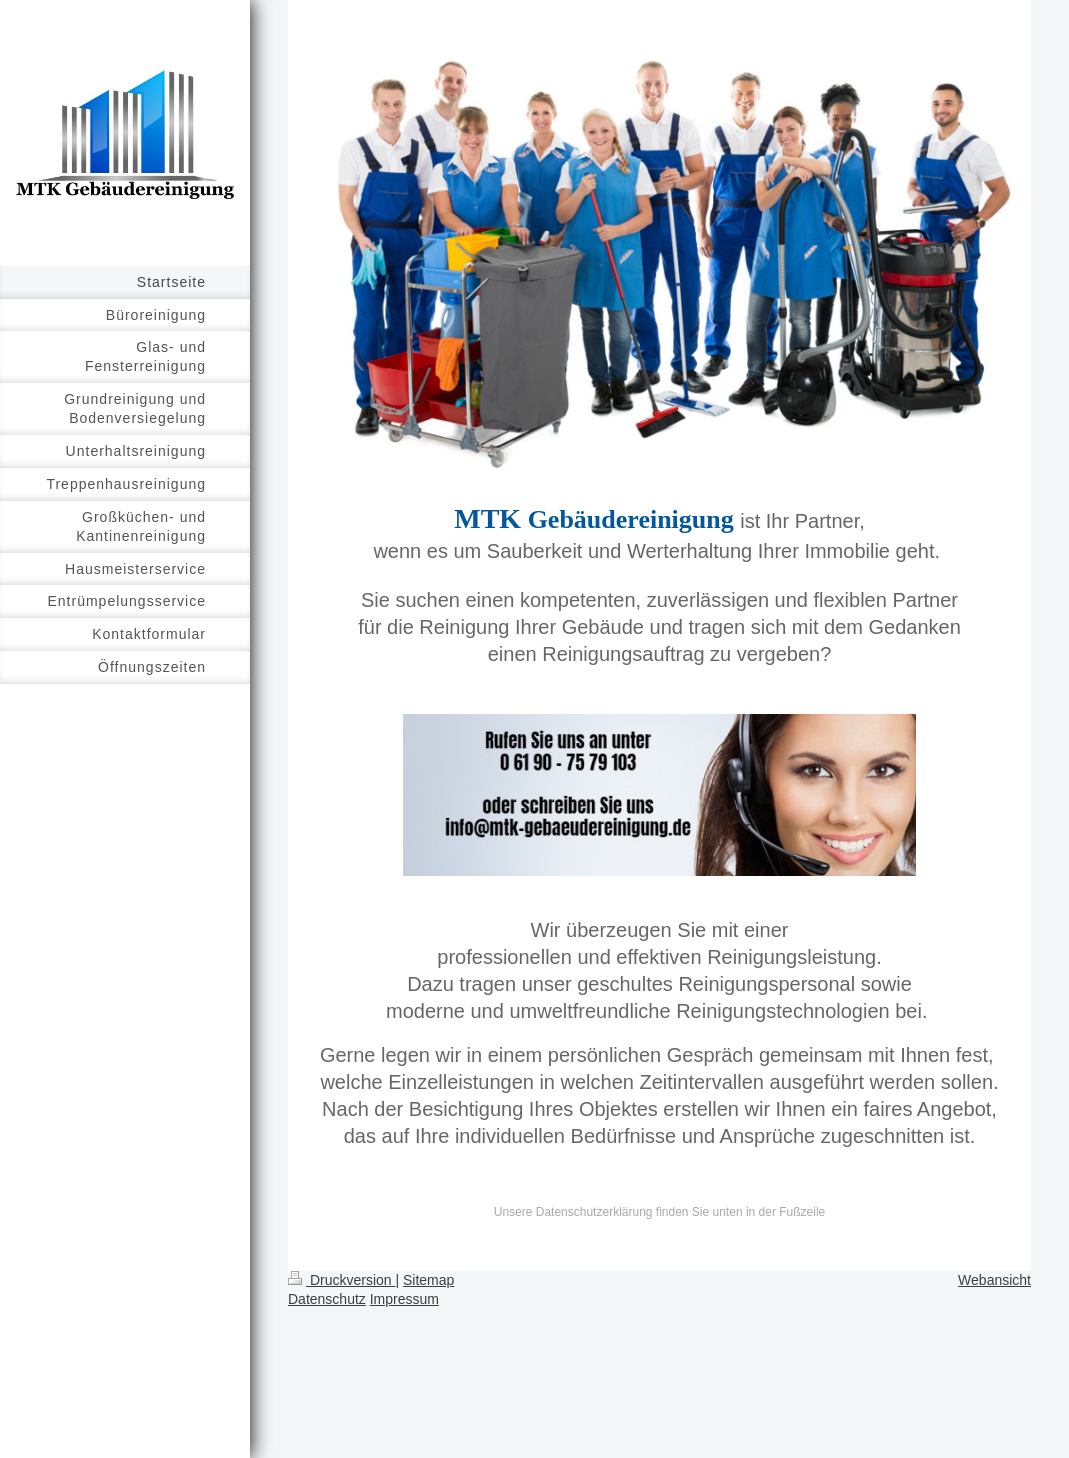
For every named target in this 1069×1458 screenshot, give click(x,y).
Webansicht (994, 1280)
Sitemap (428, 1280)
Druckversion (341, 1280)
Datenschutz (327, 1299)
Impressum (404, 1299)
